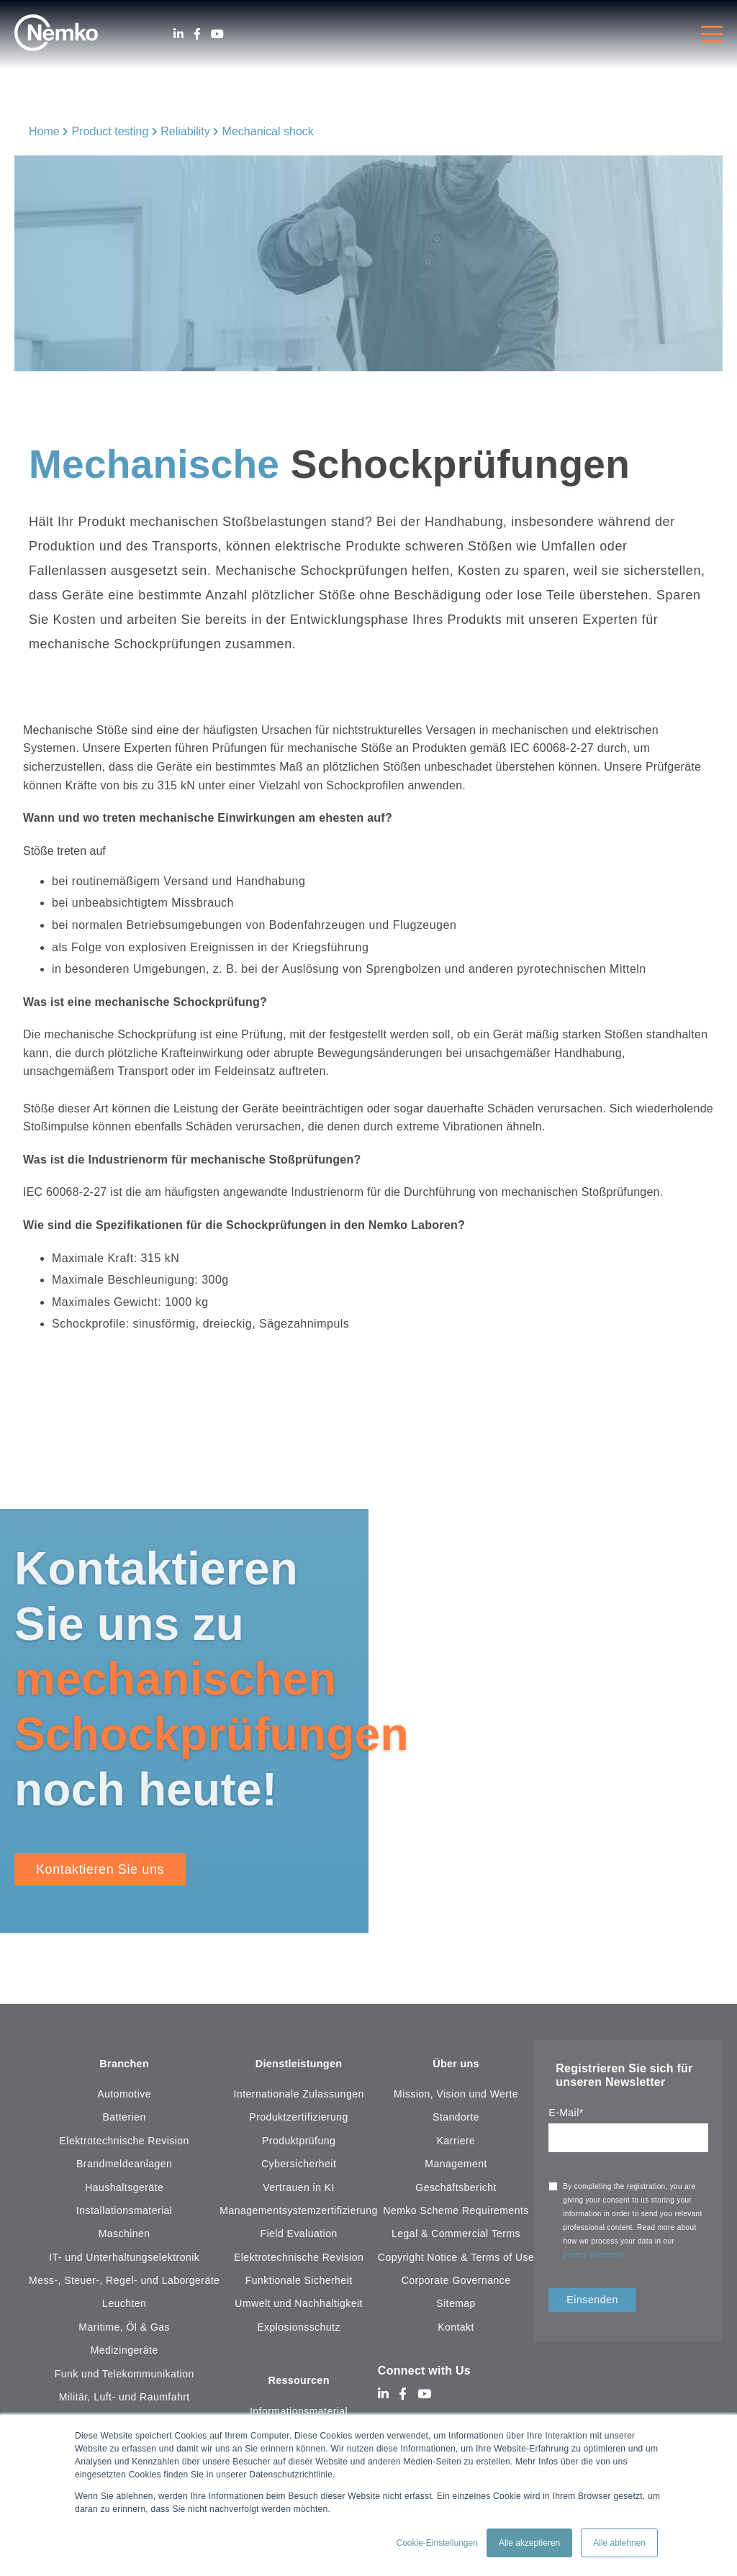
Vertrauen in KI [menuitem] (299, 2188)
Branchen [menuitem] (124, 2065)
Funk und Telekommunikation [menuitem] (124, 2374)
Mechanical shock (268, 131)
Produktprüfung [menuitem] (298, 2142)
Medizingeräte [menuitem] (124, 2351)
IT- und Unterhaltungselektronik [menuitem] (124, 2258)
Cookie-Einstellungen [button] (436, 2543)
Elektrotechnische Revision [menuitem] (124, 2142)
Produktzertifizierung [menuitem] (298, 2118)
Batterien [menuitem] (124, 2118)
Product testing (110, 131)
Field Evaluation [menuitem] (299, 2235)
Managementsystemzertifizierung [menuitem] (299, 2212)
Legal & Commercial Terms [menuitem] (456, 2235)
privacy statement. (595, 2255)
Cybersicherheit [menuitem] (298, 2165)
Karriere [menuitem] (456, 2142)
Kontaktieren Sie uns (100, 1869)
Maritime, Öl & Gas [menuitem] (124, 2328)
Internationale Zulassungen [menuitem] (299, 2095)
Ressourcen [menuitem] (299, 2383)
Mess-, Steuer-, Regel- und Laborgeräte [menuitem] (124, 2281)
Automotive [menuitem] (124, 2095)
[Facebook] (197, 34)
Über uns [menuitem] (455, 2065)
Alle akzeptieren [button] (529, 2543)
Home (44, 131)
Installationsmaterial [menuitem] (124, 2212)
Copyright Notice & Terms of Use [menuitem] (456, 2258)
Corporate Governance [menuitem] (456, 2281)
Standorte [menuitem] (456, 2118)
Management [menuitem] (456, 2165)
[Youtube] (217, 34)
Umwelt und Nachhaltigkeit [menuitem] (299, 2304)
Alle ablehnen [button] (619, 2543)
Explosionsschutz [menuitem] (298, 2328)
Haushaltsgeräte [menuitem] (124, 2188)
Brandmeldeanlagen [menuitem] (124, 2165)
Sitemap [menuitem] (456, 2304)
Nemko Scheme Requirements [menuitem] (455, 2212)
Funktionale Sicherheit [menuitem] (299, 2281)
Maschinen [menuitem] (124, 2235)
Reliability (184, 131)
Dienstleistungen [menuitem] (299, 2065)
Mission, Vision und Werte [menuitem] (456, 2095)
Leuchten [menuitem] (124, 2304)
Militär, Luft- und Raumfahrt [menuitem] (124, 2398)
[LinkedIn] (178, 34)
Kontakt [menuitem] (456, 2328)
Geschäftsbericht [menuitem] (456, 2188)
